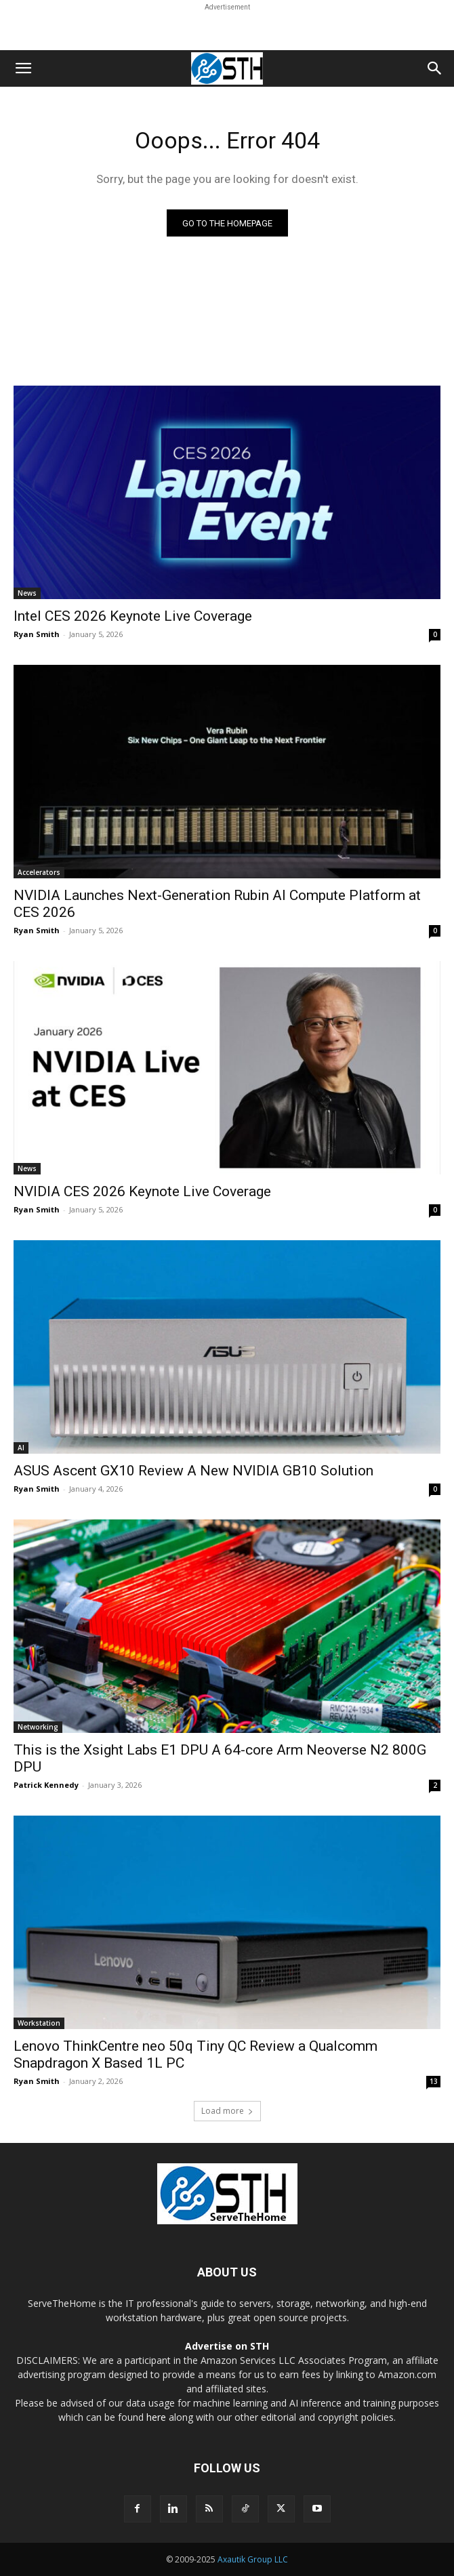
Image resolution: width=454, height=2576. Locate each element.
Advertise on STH (227, 2345)
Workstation (39, 2023)
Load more (227, 2111)
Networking (38, 1727)
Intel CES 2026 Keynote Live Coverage (133, 616)
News (27, 593)
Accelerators (39, 872)
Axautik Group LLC (253, 2559)
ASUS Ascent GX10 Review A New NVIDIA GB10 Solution (193, 1471)
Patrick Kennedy (46, 1785)
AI (21, 1447)
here (156, 2417)
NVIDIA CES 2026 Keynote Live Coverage (142, 1191)
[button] (23, 68)
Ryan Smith (37, 634)
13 (434, 2081)
